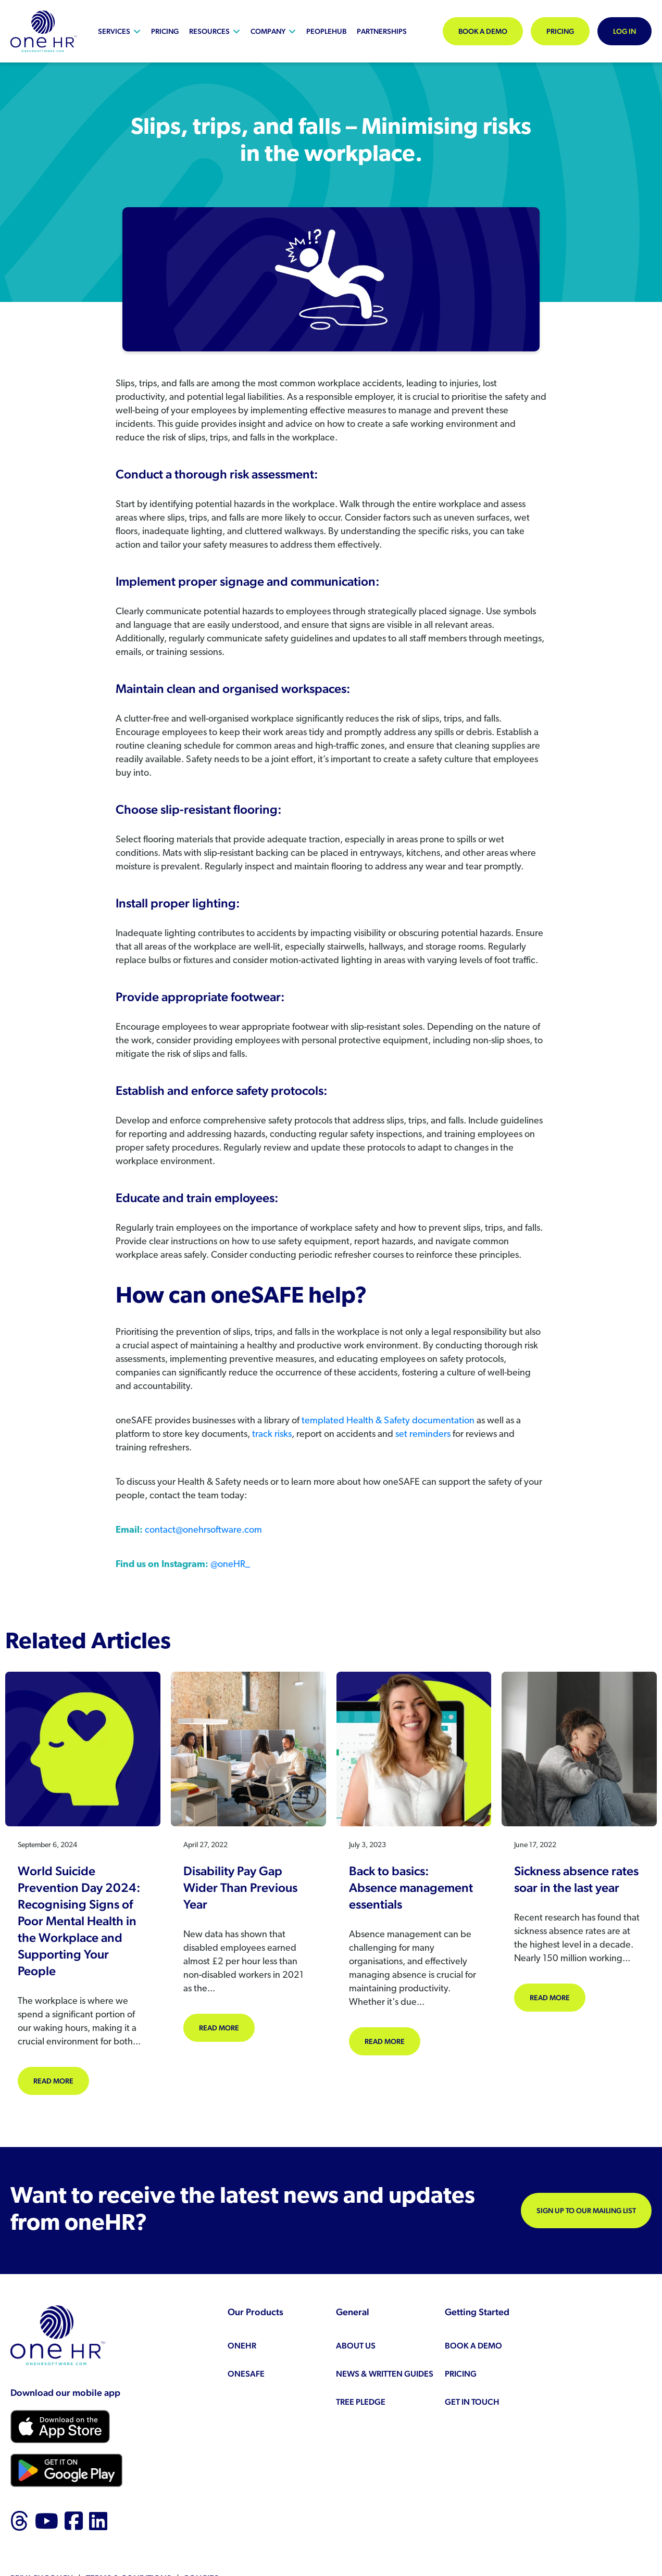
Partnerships (382, 31)
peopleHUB (326, 31)
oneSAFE (246, 2374)
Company (268, 31)
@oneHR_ (230, 1565)
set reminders (423, 1434)
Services (114, 31)
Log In (624, 31)
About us (356, 2346)
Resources (209, 31)
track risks (272, 1434)
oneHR (242, 2346)
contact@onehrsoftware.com (203, 1530)
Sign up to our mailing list (586, 2210)
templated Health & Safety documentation (388, 1421)
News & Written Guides (384, 2374)
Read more (61, 2080)
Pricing (165, 31)
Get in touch (472, 2402)
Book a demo (482, 31)
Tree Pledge (360, 2402)
